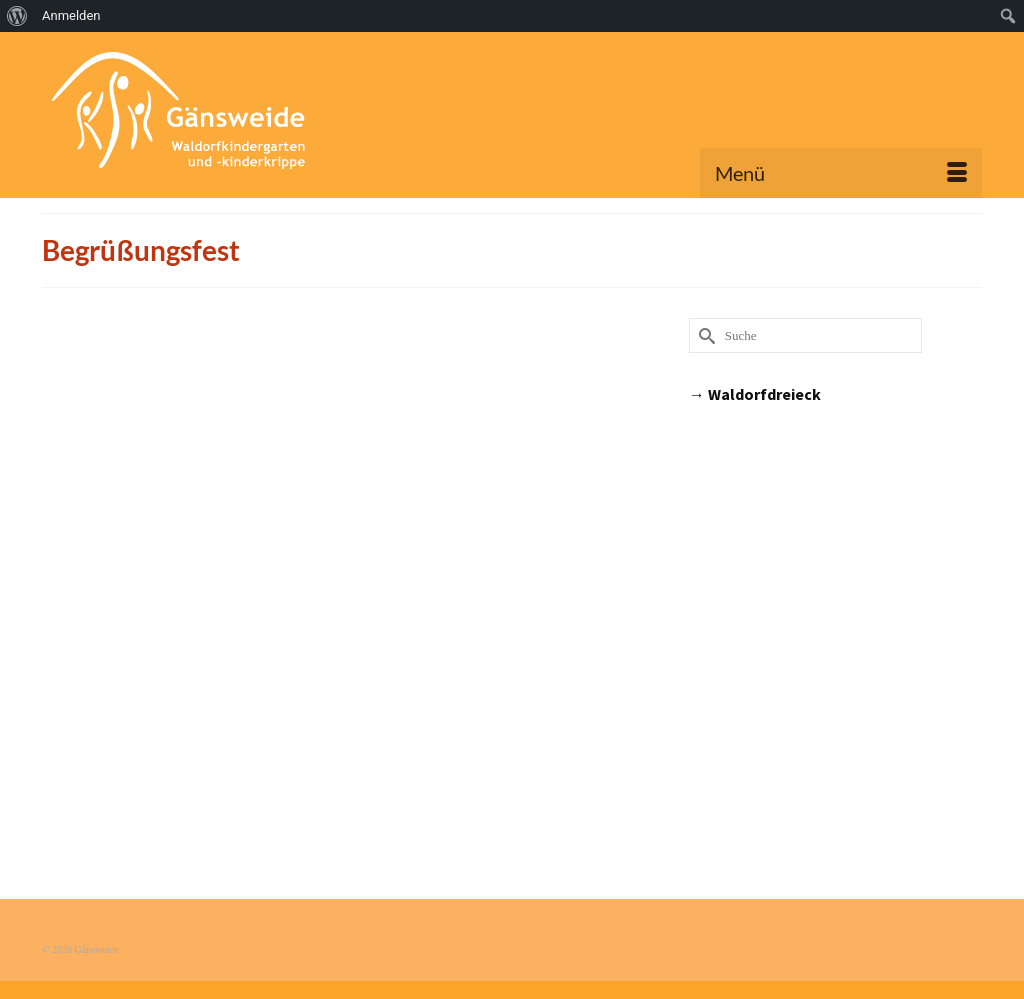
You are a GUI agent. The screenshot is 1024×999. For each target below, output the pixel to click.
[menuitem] (17, 16)
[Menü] (841, 173)
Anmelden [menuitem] (71, 15)
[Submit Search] (704, 335)
